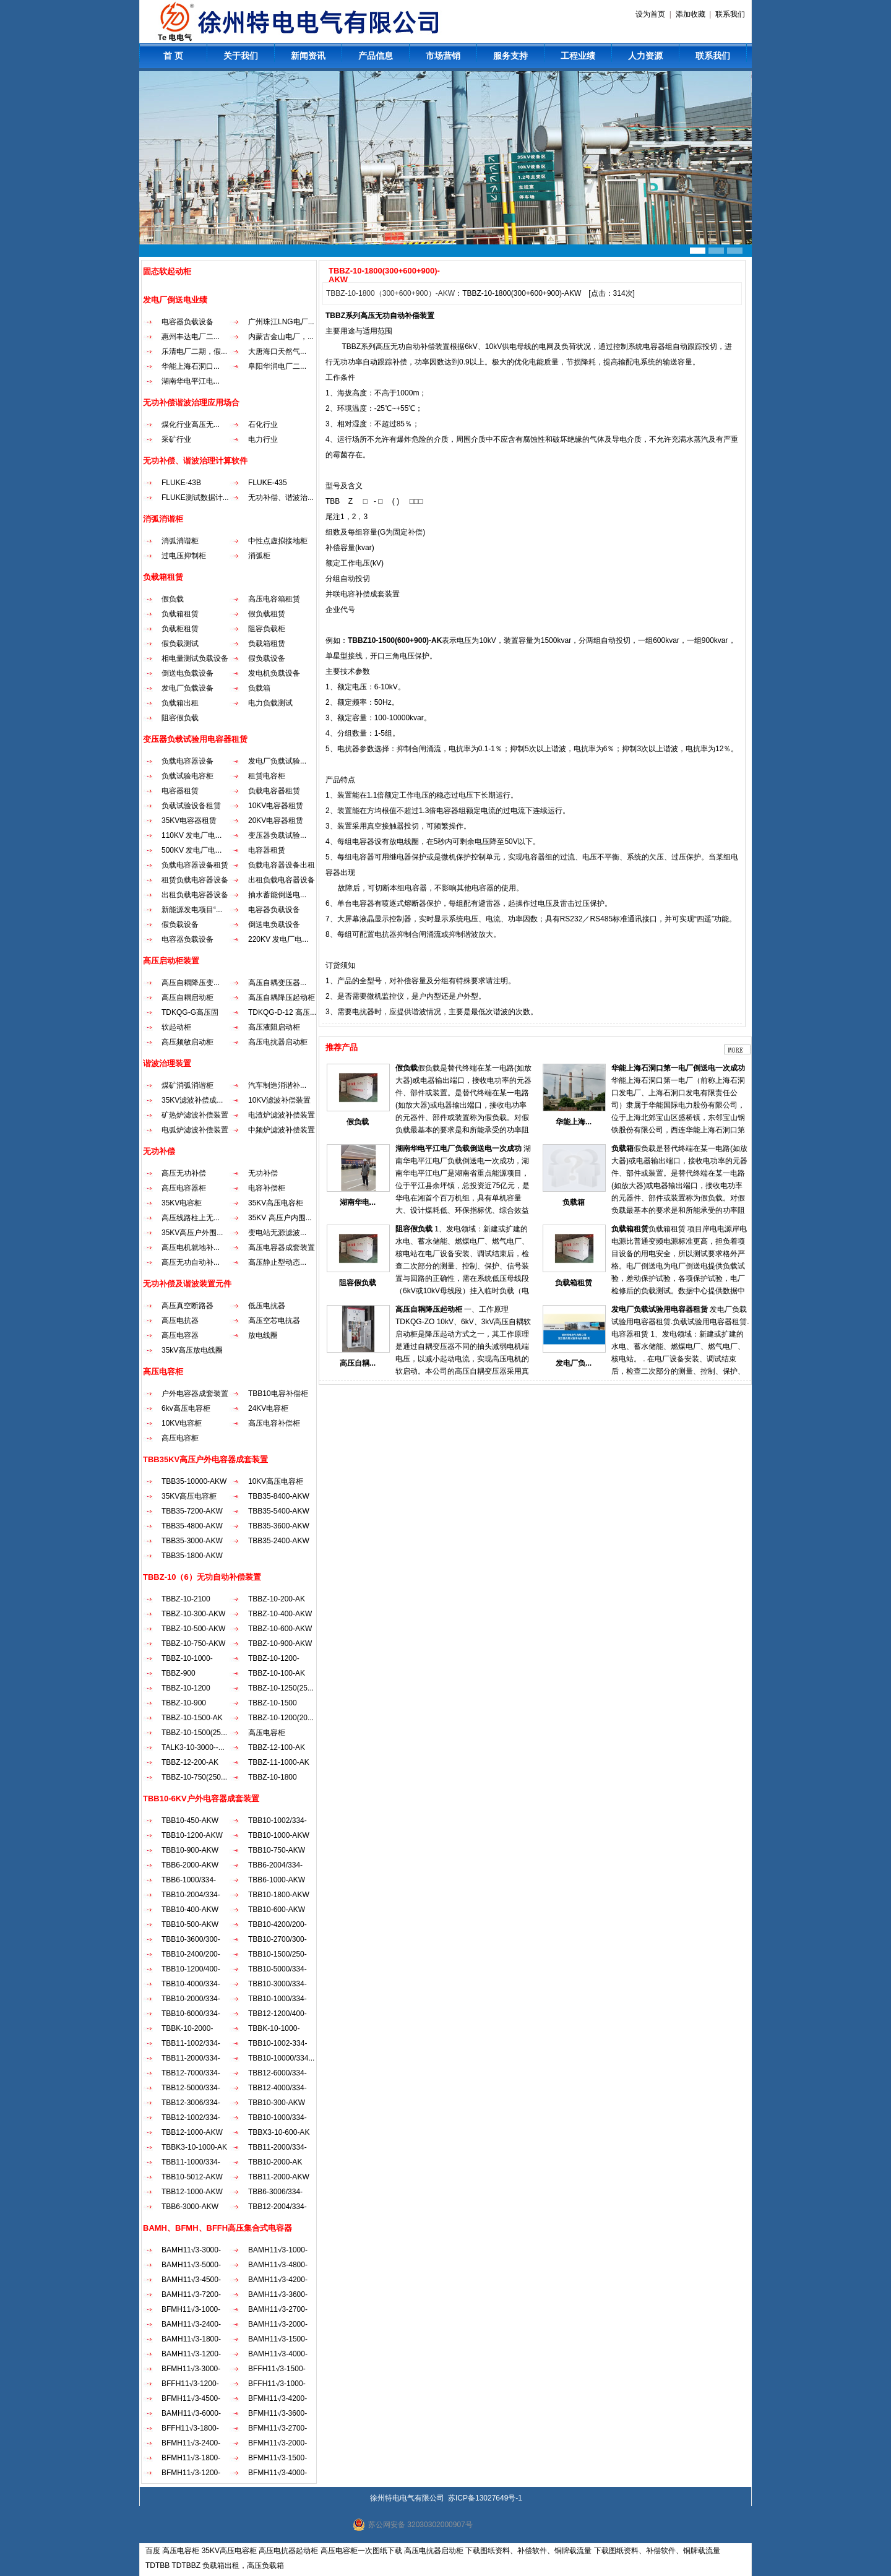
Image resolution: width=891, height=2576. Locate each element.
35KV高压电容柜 (275, 1203)
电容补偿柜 (266, 1188)
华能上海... (574, 1122)
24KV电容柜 (268, 1408)
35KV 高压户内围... (280, 1217)
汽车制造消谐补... (277, 1085)
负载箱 (259, 688)
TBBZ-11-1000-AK (278, 1762)
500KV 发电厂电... (191, 850)
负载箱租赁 (180, 614)
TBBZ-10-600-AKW (280, 1628)
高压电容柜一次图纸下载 (361, 2550)
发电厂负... (574, 1363)
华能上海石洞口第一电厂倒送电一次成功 (678, 1068)
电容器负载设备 (187, 321)
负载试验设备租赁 (191, 805)
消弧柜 (259, 555)
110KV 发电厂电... (191, 835)
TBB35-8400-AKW (278, 1496)
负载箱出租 (180, 703)
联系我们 (730, 14)
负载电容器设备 (187, 761)
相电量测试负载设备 (194, 658)
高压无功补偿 (183, 1173)
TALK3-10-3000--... (193, 1747)
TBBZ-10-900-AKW (280, 1643)
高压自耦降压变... (190, 982)
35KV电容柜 (181, 1203)
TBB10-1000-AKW (278, 1835)
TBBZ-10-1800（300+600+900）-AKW (390, 293)
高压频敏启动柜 (187, 1042)
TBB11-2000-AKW (278, 2177)
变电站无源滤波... (277, 1232)
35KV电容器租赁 (189, 820)
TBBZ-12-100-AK (276, 1747)
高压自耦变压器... (277, 982)
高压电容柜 (180, 1438)
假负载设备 (266, 658)
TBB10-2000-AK (275, 2162)
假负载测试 (180, 643)
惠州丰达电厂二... (190, 336)
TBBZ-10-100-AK (276, 1673)
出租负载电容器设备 (281, 880)
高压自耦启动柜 (187, 997)
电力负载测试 (270, 703)
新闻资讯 (308, 56)
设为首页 (650, 14)
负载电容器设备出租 (281, 865)
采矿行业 (176, 439)
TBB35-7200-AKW (192, 1511)
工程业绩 (578, 56)
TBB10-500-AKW (189, 1924)
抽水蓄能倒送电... (277, 894)
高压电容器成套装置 (281, 1247)
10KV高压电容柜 (275, 1481)
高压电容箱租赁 (274, 599)
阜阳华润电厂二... (277, 366)
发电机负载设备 (274, 673)
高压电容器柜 (183, 1188)
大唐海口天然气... (277, 351)
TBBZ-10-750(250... (194, 1777)
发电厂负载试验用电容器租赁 (659, 1309)
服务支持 (510, 56)
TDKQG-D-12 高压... (282, 1012)
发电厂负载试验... (277, 761)
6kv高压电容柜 (185, 1408)
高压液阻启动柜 (274, 1027)
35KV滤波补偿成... (192, 1100)
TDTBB (157, 2565)
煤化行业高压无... (190, 424)
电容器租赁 (180, 790)
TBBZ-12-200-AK (189, 1762)
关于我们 (240, 56)
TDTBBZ (185, 2565)
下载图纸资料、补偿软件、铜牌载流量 (528, 2550)
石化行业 (263, 424)
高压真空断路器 (187, 1305)
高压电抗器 (180, 1320)
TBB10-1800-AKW (278, 1894)
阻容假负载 (180, 717)
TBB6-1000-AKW (276, 1880)
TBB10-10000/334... (281, 2058)
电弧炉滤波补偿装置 (194, 1130)
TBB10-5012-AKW (192, 2177)
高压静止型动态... (277, 1262)
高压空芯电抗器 (274, 1320)
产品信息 (375, 56)
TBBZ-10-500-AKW (193, 1628)
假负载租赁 (266, 614)
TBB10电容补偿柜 (278, 1393)
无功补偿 (263, 1173)
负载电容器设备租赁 (194, 865)
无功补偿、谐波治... (281, 497)
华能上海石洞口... (190, 366)
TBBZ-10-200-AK (276, 1599)
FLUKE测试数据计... (195, 497)
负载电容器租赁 (274, 790)
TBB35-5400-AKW (278, 1511)
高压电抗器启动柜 (278, 1042)
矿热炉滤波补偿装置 (194, 1115)
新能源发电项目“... (191, 909)
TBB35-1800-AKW (192, 1555)
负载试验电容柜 (187, 776)
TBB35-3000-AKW (192, 1540)
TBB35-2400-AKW (278, 1540)
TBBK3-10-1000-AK (194, 2147)
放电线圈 (263, 1335)
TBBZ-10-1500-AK (192, 1717)
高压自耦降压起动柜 (281, 997)
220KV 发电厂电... (278, 939)
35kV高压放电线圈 (192, 1350)
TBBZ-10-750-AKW (193, 1643)
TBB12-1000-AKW (192, 2132)
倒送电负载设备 (187, 673)
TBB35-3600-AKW (278, 1526)
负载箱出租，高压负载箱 (243, 2565)
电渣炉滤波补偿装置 (281, 1115)
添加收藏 (690, 14)
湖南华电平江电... (190, 381)
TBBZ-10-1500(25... (194, 1732)
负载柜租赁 (180, 628)
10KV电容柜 (181, 1423)
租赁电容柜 (266, 776)
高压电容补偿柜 (274, 1423)
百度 (152, 2550)
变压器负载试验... (277, 835)
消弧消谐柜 (180, 540)
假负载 (172, 599)
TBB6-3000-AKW (189, 2206)
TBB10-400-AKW (189, 1909)
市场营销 (443, 56)
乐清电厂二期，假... (194, 351)
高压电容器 (180, 1335)
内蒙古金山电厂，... (281, 336)
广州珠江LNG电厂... (281, 321)
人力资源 (645, 56)
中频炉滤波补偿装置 (281, 1130)
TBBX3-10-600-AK (278, 2132)
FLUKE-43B (181, 482)
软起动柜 (176, 1027)
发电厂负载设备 (187, 688)
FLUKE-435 (267, 482)
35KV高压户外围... (192, 1232)
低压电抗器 (266, 1305)
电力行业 (263, 439)
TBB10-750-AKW (276, 1850)
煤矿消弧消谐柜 (187, 1085)
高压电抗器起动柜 (288, 2550)
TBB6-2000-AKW (189, 1865)
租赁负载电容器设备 (194, 880)
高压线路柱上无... (190, 1217)
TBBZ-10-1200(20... (281, 1717)
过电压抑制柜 (183, 555)
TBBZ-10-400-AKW (280, 1613)
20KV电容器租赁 (275, 820)
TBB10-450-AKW (189, 1820)
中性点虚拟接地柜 (278, 540)
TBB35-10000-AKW (193, 1481)
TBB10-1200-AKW (192, 1835)
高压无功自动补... (190, 1262)
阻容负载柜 (266, 628)
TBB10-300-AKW (276, 2102)
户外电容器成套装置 (194, 1393)
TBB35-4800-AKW (192, 1526)
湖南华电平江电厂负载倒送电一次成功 (458, 1148)
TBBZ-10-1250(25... (281, 1688)
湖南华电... (358, 1202)
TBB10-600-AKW (276, 1909)
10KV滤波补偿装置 (279, 1100)
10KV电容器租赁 (275, 805)
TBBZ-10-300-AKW (193, 1613)
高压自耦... (358, 1363)
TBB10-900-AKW (189, 1850)
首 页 (173, 56)
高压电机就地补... (190, 1247)
